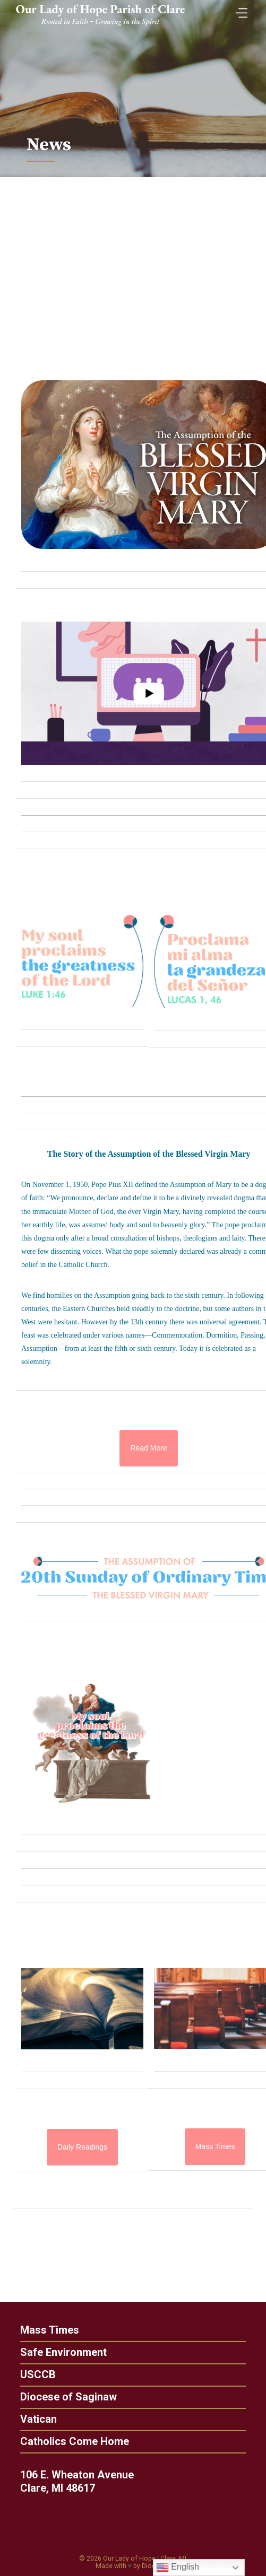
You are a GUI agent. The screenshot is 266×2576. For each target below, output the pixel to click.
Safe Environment (58, 2352)
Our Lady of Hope (129, 2558)
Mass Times (44, 2330)
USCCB (32, 2374)
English (177, 2567)
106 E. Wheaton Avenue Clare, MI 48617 (82, 2481)
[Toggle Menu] (238, 10)
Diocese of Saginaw (63, 2397)
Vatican (33, 2419)
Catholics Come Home (69, 2441)
